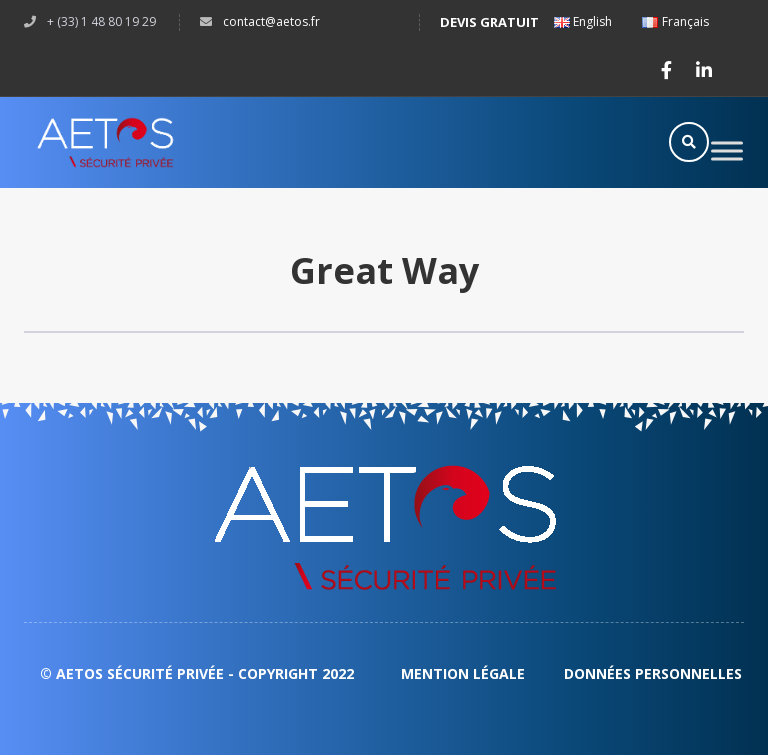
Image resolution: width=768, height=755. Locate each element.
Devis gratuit (489, 22)
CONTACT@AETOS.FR (271, 21)
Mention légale (465, 673)
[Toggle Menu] (727, 150)
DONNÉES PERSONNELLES (653, 673)
